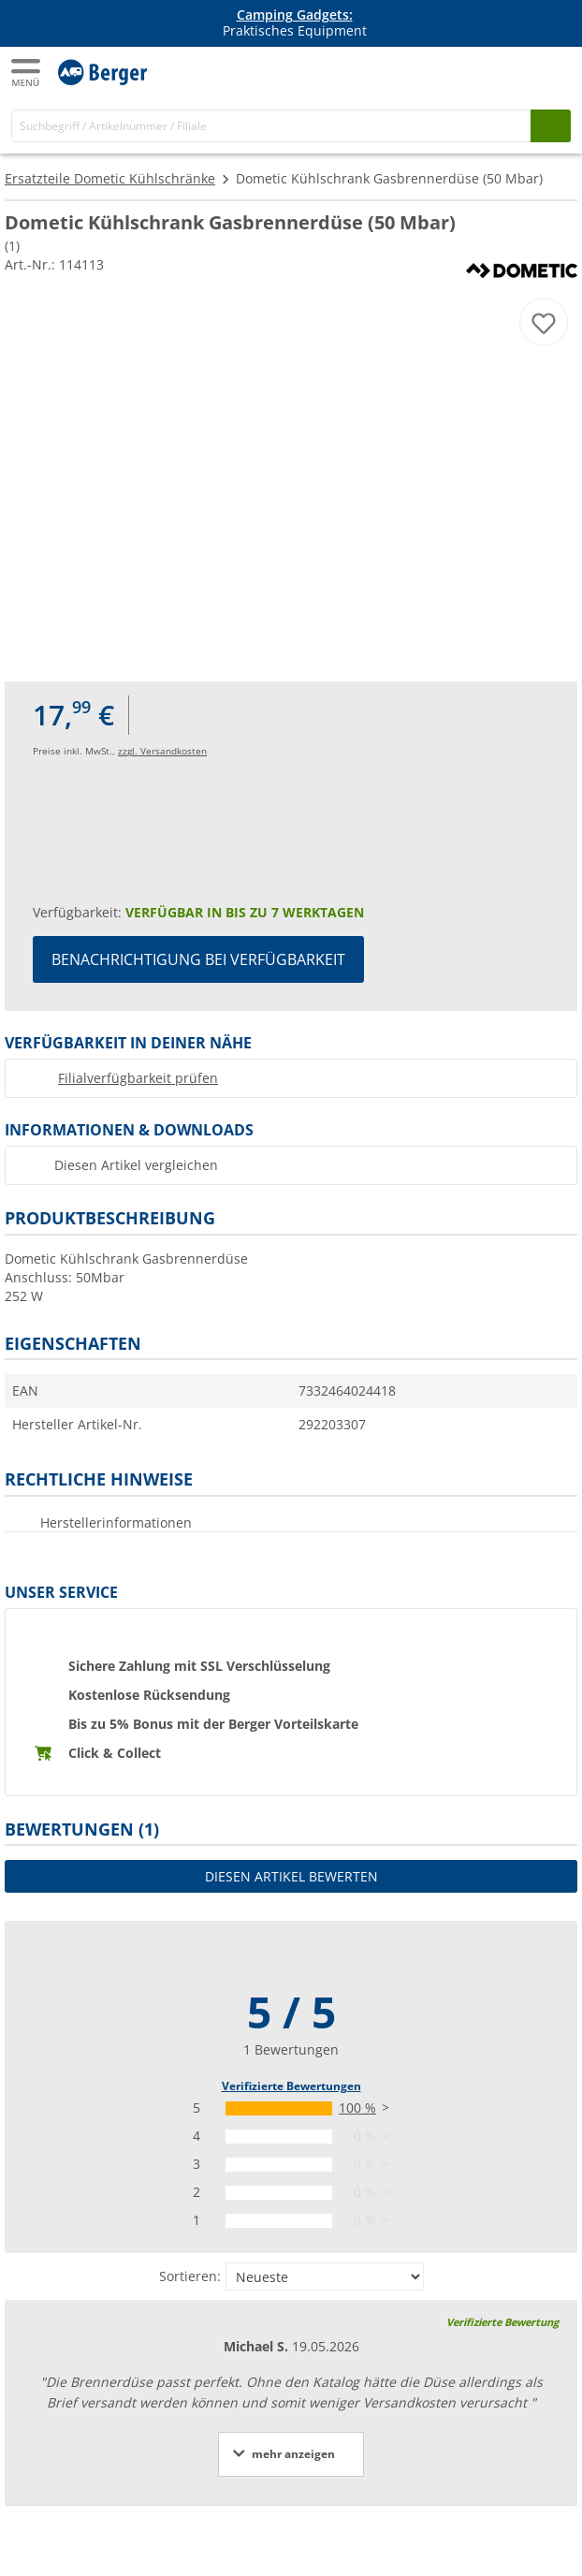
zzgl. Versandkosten (162, 750)
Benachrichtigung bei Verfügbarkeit (198, 959)
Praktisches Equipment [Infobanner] (295, 23)
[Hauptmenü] (27, 72)
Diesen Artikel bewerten (291, 1876)
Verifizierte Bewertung (502, 2322)
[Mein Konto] (516, 71)
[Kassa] (553, 71)
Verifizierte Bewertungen (291, 2086)
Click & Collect (114, 1753)
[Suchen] (551, 126)
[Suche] (271, 125)
